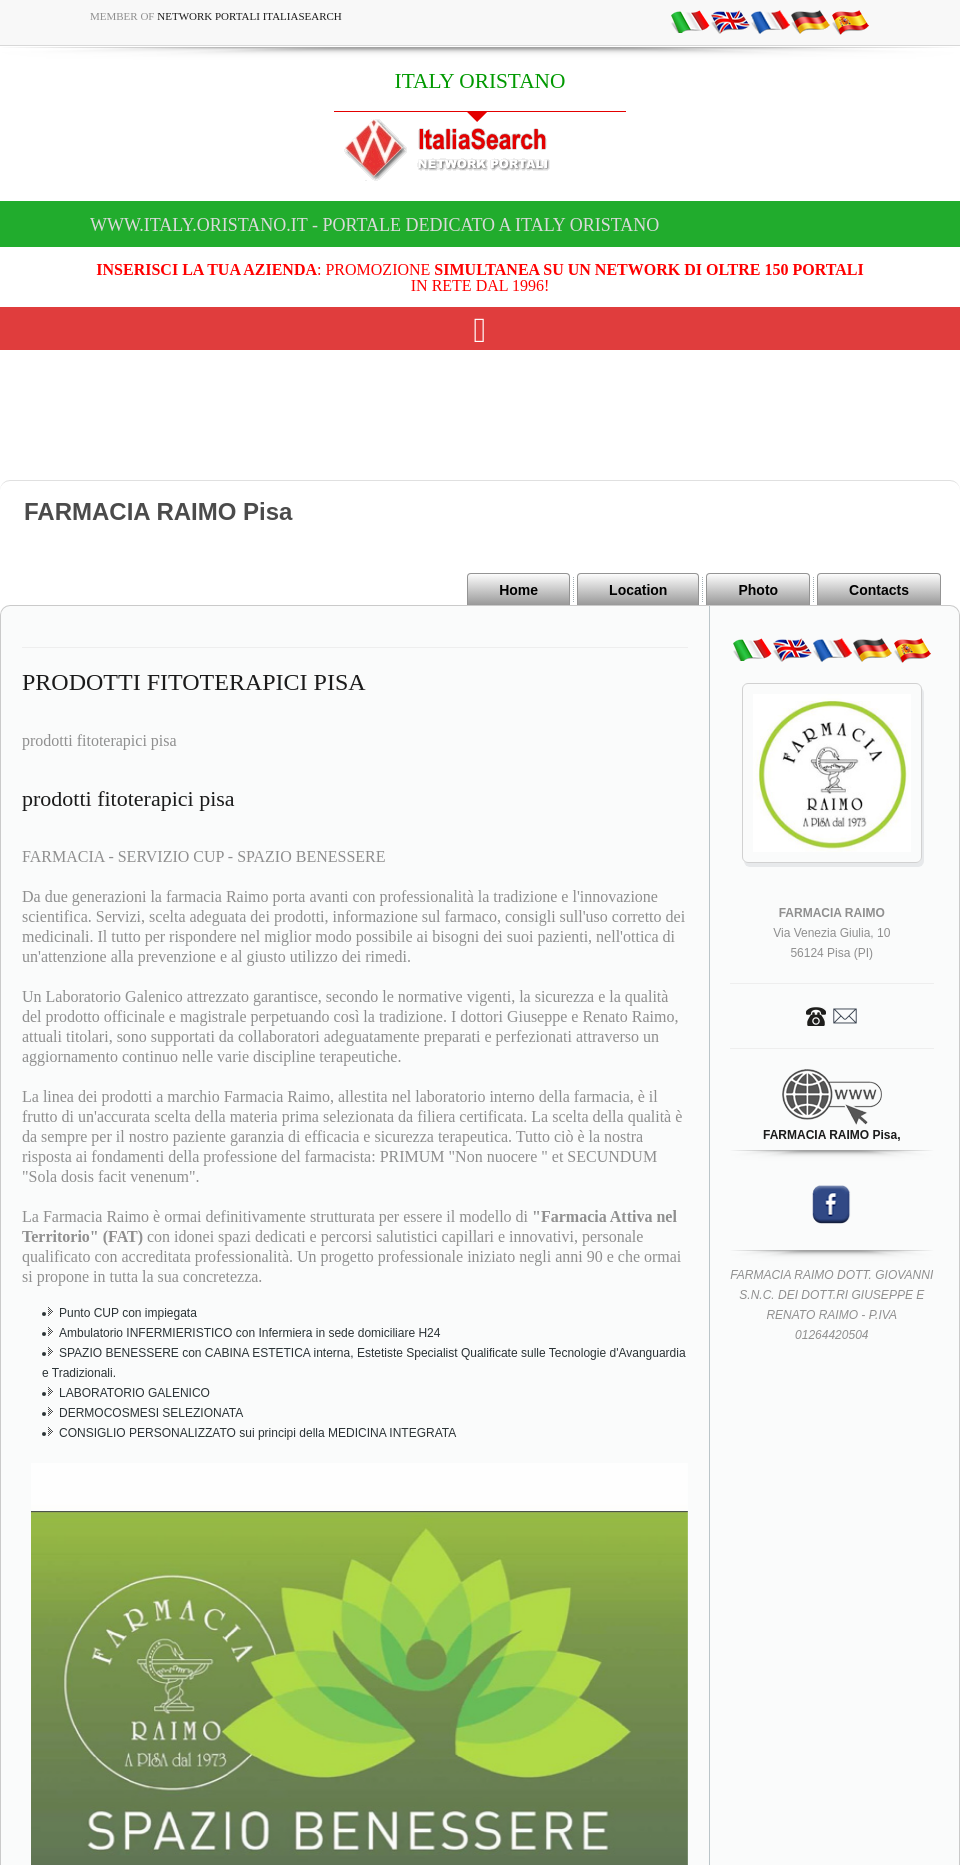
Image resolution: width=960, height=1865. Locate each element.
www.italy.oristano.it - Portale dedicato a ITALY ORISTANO (374, 225)
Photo (758, 590)
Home (518, 590)
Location (638, 590)
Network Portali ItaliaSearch (249, 16)
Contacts (879, 590)
